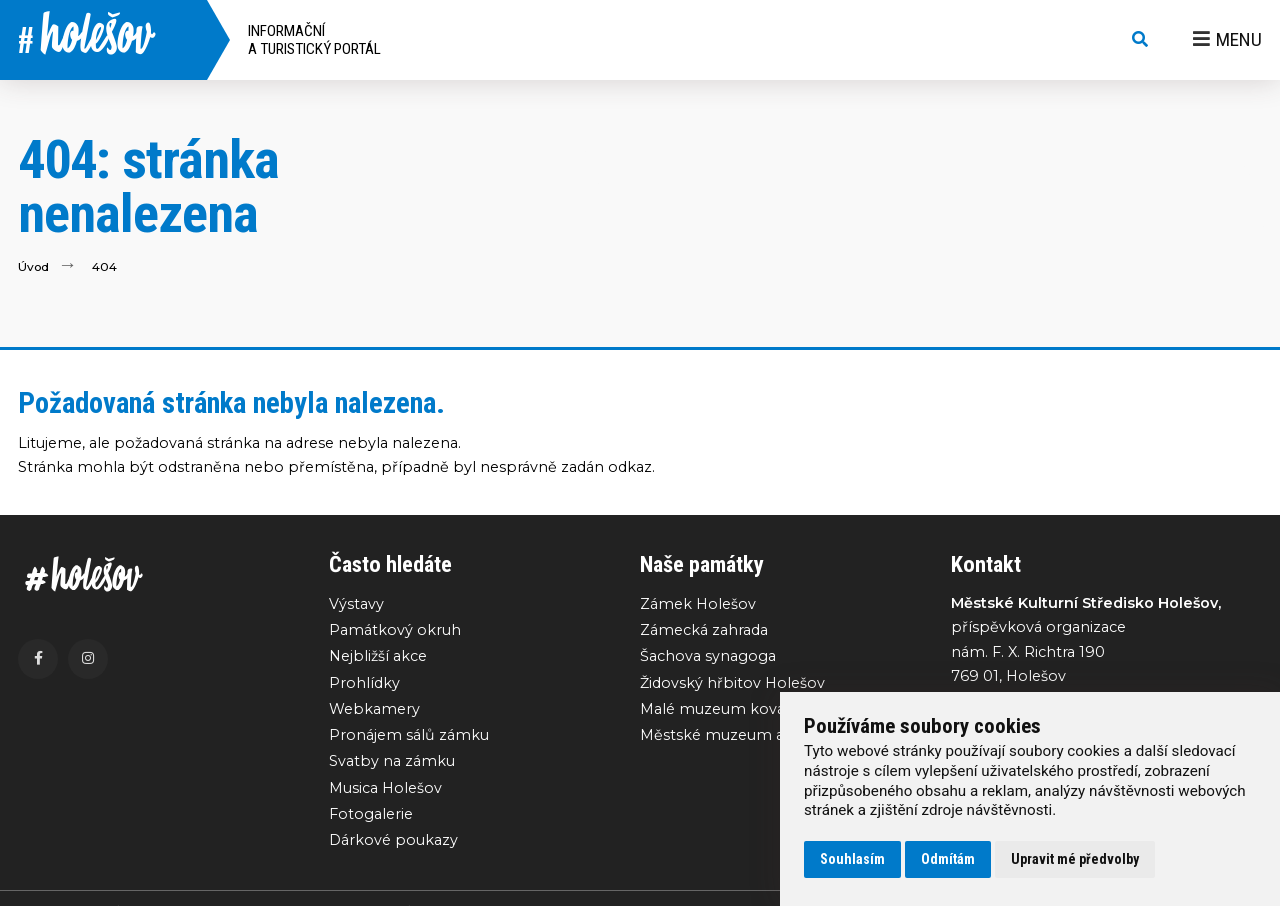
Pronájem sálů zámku (409, 736)
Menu (1227, 39)
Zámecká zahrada (704, 630)
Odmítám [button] (948, 859)
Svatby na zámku (392, 763)
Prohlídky (364, 683)
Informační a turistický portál (314, 40)
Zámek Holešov (698, 604)
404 (105, 266)
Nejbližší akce (378, 657)
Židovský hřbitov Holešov (732, 683)
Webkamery (374, 710)
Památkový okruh (395, 630)
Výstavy (356, 604)
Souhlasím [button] (852, 859)
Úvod (34, 266)
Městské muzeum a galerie (738, 736)
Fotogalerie (371, 816)
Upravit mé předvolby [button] (1075, 859)
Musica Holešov (385, 789)
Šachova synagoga (708, 657)
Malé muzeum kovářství (728, 710)
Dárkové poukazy (393, 842)
